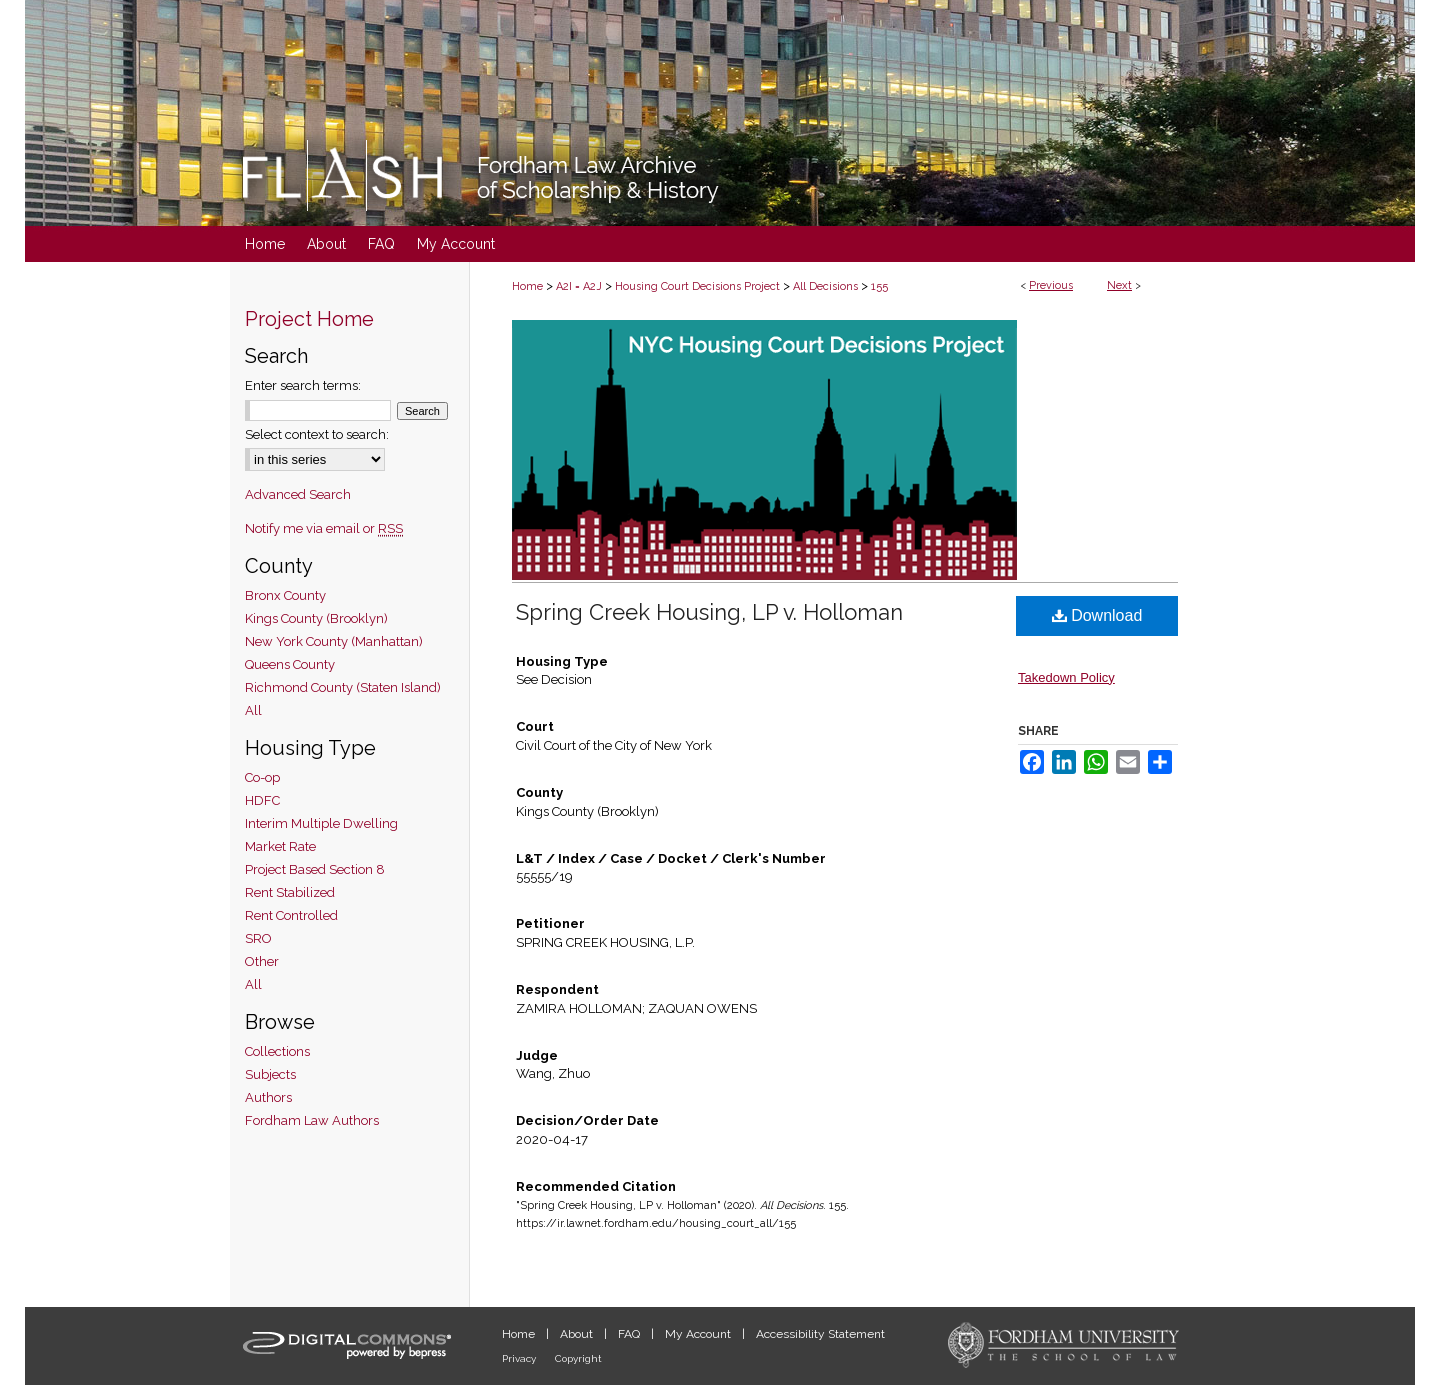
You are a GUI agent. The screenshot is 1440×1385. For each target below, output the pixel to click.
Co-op (262, 777)
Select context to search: (317, 434)
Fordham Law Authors (312, 1120)
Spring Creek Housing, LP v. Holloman (709, 612)
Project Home (309, 319)
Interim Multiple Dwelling (321, 823)
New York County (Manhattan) (334, 641)
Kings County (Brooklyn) (316, 618)
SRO (258, 938)
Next (1119, 285)
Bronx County (285, 595)
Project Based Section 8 (315, 869)
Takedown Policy (1066, 677)
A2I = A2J (579, 286)
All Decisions (825, 286)
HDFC (262, 800)
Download (1097, 615)
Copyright (578, 1358)
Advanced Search (298, 494)
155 (879, 286)
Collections (277, 1051)
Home (527, 286)
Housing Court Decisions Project (697, 286)
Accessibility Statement (820, 1334)
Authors (268, 1097)
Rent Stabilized (290, 892)
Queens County (290, 664)
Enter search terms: (303, 385)
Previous (1051, 285)
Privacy (520, 1358)
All (253, 710)
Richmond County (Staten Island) (343, 687)
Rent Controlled (291, 915)
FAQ (630, 1334)
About (578, 1334)
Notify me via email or (324, 528)
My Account (699, 1334)
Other (262, 961)
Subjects (270, 1074)
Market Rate (280, 846)
